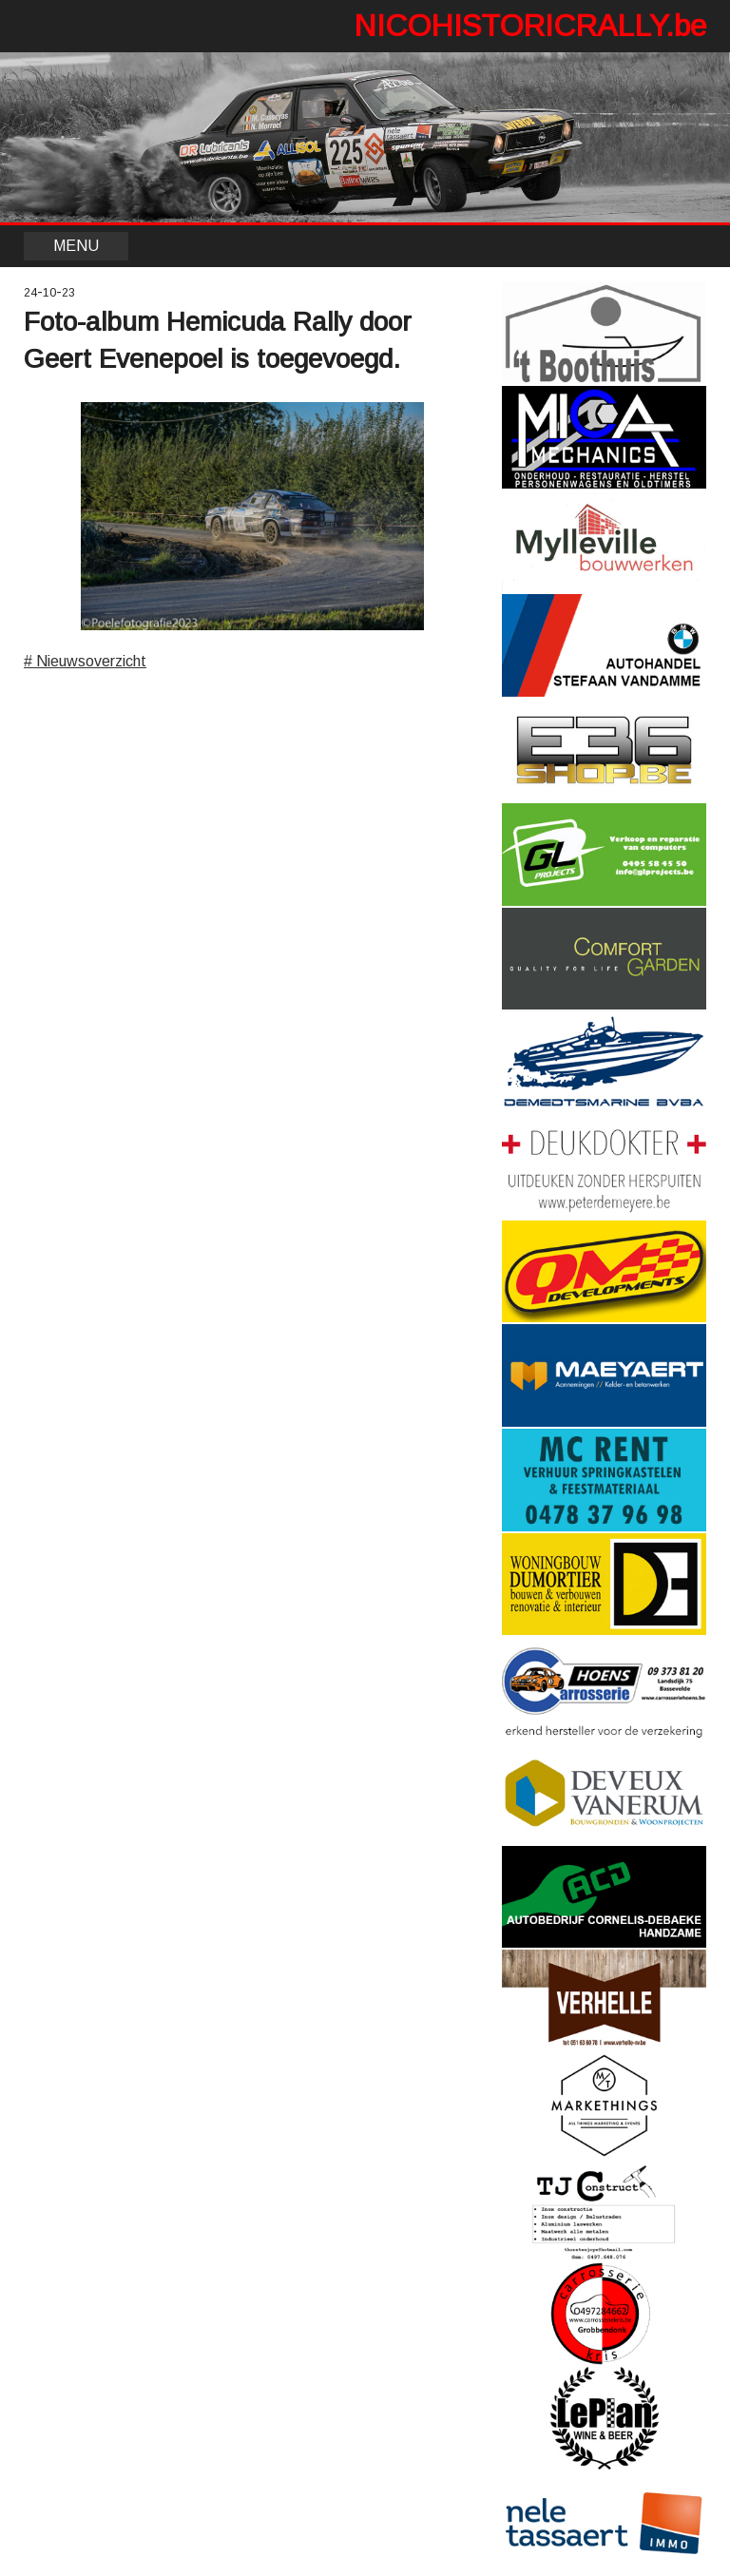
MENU (76, 246)
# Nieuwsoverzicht (85, 661)
